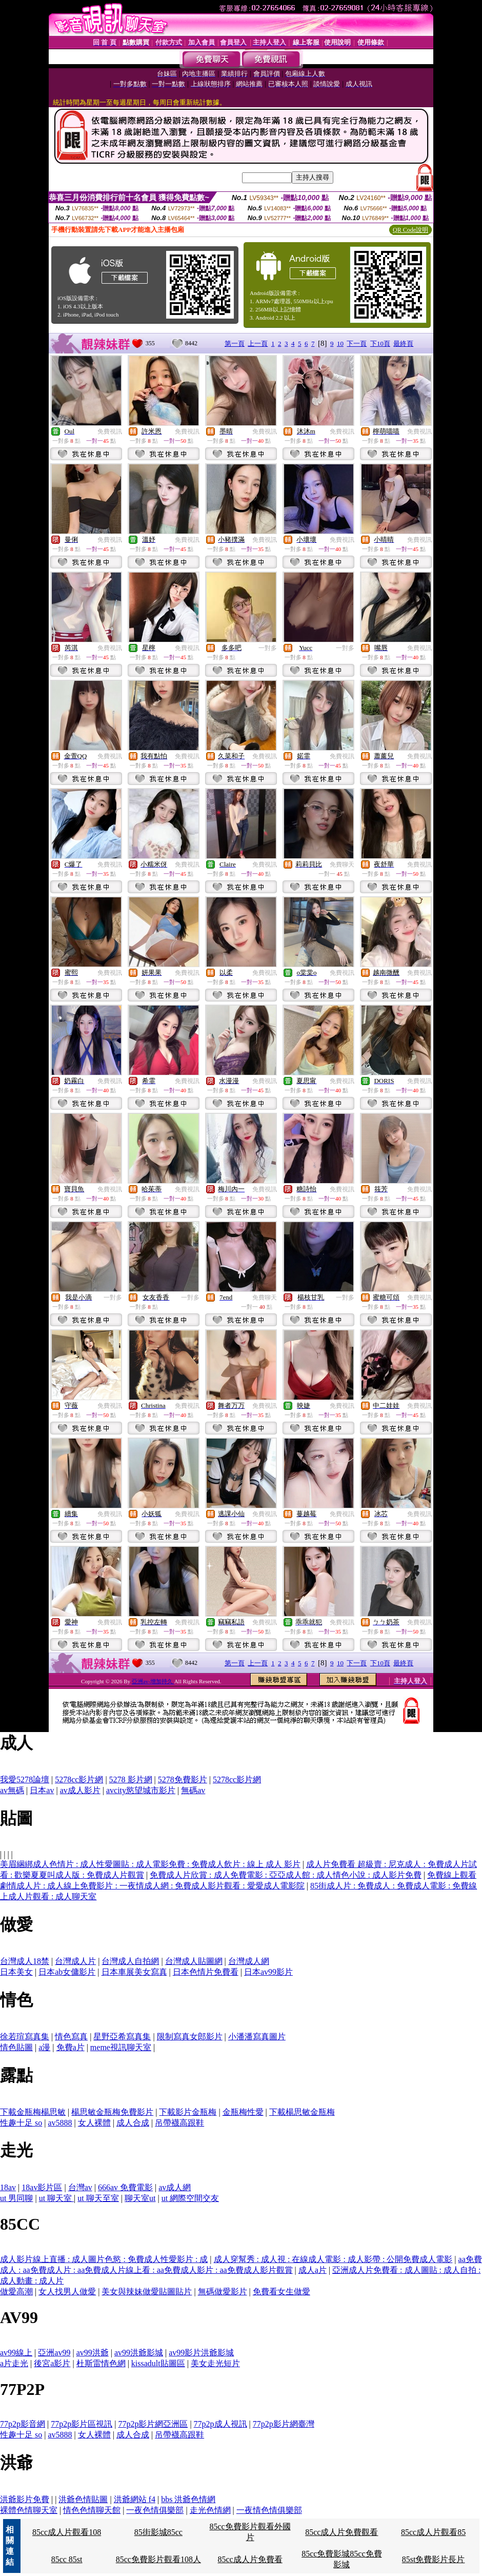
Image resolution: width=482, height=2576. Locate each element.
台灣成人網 (248, 1961)
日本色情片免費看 (205, 1972)
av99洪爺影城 (138, 2352)
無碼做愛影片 (222, 2291)
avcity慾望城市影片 (140, 1790)
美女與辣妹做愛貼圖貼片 (147, 2291)
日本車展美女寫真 (134, 1972)
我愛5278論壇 (24, 1779)
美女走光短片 (215, 2363)
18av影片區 (42, 2187)
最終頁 (403, 343)
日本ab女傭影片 (66, 1972)
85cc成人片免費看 (249, 2559)
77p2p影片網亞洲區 (153, 2424)
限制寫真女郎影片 (190, 2036)
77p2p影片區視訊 (81, 2424)
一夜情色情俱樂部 (269, 2510)
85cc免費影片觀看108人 (158, 2559)
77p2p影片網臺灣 (283, 2424)
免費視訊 (109, 431)
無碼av (193, 1790)
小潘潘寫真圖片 (257, 2036)
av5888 (60, 2122)
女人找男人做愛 (67, 2291)
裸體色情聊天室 (28, 2510)
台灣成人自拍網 (130, 1961)
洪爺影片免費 (24, 2499)
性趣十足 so (21, 2122)
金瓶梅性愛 (243, 2112)
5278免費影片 (182, 1779)
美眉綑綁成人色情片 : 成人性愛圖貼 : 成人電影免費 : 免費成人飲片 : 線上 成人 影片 (150, 1864)
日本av (42, 1790)
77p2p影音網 (22, 2424)
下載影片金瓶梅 (187, 2112)
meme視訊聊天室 (120, 2047)
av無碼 (12, 1790)
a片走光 (14, 2363)
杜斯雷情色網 (101, 2363)
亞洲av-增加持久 (153, 1681)
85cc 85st (67, 2559)
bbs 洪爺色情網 (188, 2499)
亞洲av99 (54, 2352)
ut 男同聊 (16, 2198)
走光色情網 (210, 2510)
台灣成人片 (75, 1961)
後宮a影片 (52, 2363)
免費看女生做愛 (281, 2291)
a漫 (44, 2047)
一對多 (267, 648)
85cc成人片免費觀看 (341, 2532)
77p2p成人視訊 (220, 2424)
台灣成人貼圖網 (194, 1961)
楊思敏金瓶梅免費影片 (112, 2112)
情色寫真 (71, 2036)
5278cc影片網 (79, 1779)
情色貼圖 (16, 2047)
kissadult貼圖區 (158, 2363)
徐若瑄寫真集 (24, 2036)
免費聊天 (342, 864)
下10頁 (380, 343)
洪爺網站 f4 (134, 2499)
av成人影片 (80, 1790)
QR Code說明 (410, 229)
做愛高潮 (16, 2291)
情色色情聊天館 (91, 2510)
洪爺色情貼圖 (83, 2499)
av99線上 (16, 2352)
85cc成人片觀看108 (66, 2532)
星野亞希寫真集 (122, 2036)
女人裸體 (94, 2122)
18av (8, 2187)
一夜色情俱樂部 (155, 2510)
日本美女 (16, 1972)
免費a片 (70, 2047)
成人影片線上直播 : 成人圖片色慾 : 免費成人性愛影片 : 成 (104, 2259)
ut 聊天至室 (97, 2198)
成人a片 (312, 2270)
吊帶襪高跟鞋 (179, 2122)
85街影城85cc (158, 2532)
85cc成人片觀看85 (433, 2532)
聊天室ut (140, 2198)
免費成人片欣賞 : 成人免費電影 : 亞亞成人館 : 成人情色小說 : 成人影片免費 (285, 1875)
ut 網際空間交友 (190, 2198)
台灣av (80, 2187)
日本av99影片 (268, 1972)
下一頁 (357, 343)
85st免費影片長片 (433, 2559)
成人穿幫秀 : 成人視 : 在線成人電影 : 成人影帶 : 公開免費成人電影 (333, 2259)
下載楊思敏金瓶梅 (302, 2112)
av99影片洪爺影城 (201, 2352)
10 (340, 343)
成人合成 (132, 2122)
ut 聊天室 (56, 2198)
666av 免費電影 (125, 2187)
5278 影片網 (130, 1779)
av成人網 (174, 2187)
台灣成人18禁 (24, 1961)
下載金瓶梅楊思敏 (33, 2112)
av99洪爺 (92, 2352)
